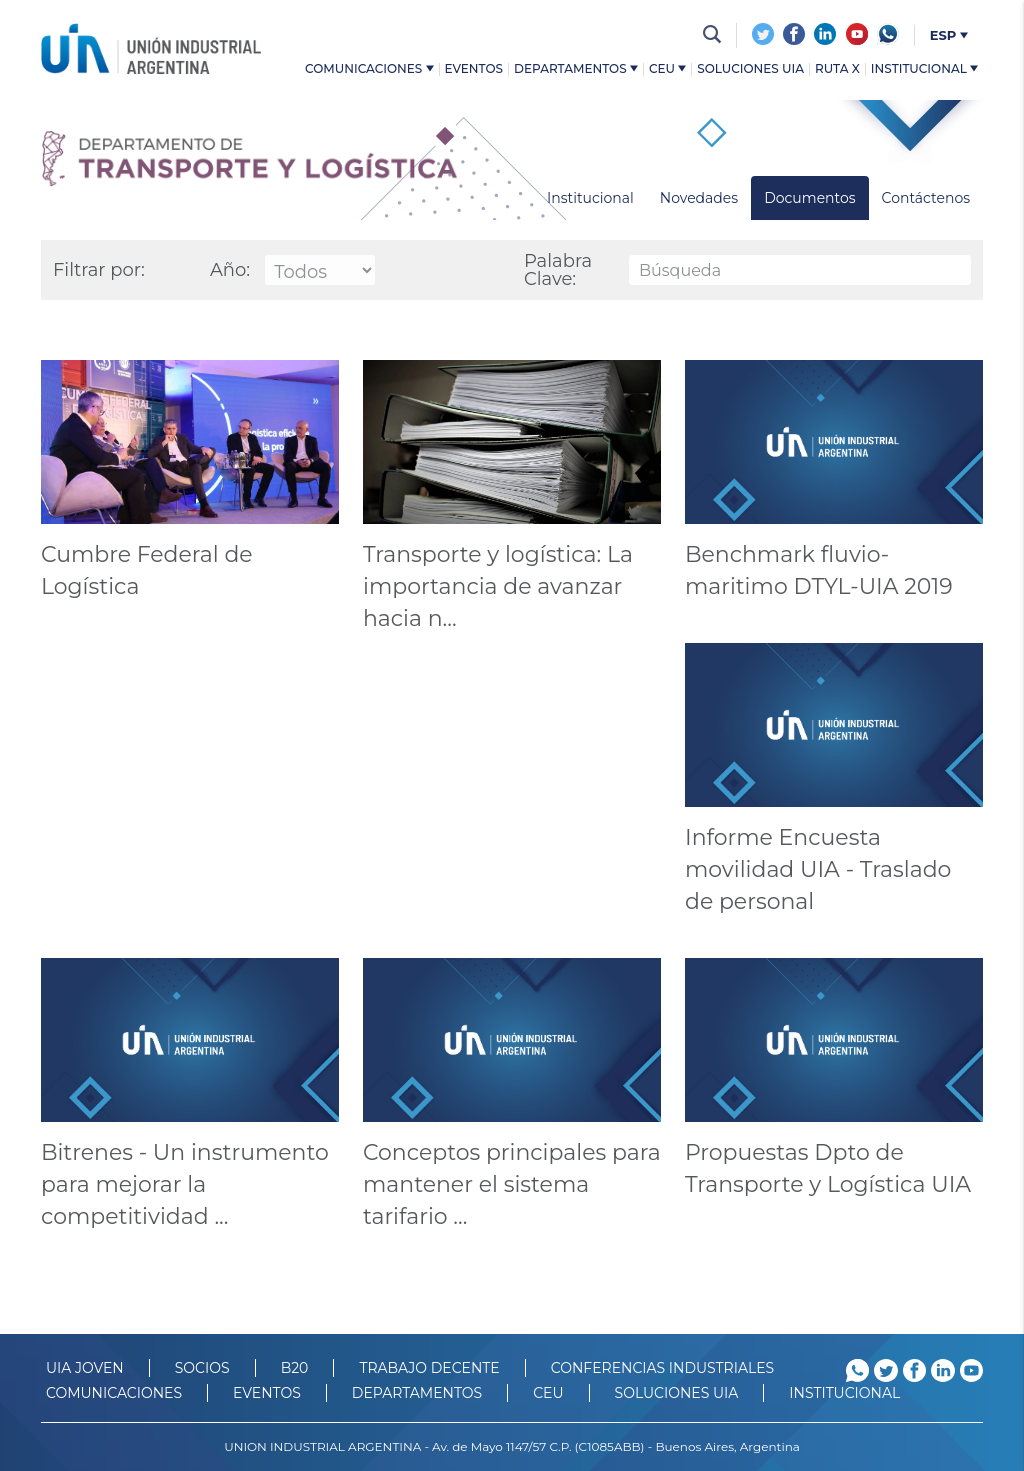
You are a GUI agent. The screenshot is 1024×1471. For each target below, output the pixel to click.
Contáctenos (926, 198)
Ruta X (837, 69)
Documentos (809, 198)
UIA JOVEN (85, 1368)
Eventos (474, 69)
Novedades (699, 198)
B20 (295, 1368)
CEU (667, 69)
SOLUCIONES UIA (677, 1393)
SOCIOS (202, 1368)
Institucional (924, 69)
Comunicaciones (369, 69)
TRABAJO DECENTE (429, 1368)
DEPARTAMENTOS (417, 1393)
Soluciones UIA (750, 69)
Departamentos (576, 69)
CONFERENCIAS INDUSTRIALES (663, 1368)
